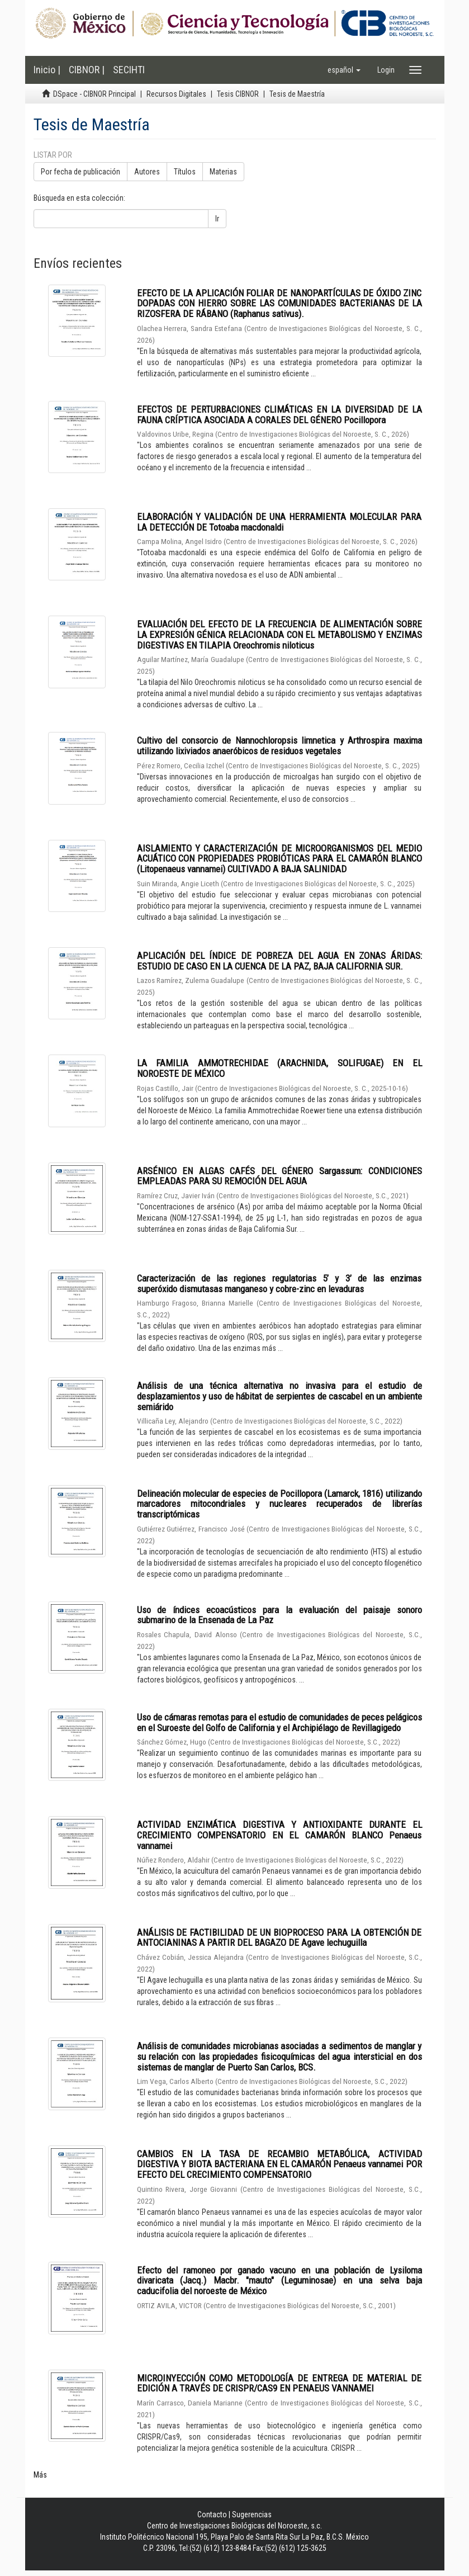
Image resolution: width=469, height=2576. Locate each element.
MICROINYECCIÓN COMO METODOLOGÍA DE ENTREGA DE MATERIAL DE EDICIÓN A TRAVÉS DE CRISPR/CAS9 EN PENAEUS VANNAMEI (279, 2383)
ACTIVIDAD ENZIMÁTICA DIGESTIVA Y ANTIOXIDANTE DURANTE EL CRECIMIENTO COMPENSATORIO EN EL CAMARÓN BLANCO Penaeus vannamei (279, 1835)
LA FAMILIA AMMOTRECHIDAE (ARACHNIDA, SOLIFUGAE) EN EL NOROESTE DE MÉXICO (279, 1068)
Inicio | (47, 69)
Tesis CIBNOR (238, 93)
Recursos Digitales (176, 93)
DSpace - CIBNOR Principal (94, 93)
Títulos (185, 171)
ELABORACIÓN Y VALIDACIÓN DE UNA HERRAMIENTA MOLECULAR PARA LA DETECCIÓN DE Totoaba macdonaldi (279, 522)
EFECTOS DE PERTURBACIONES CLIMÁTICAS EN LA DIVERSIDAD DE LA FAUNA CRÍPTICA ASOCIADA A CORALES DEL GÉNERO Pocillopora (279, 415)
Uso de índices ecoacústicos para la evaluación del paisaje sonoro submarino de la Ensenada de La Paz (279, 1615)
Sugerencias (252, 2514)
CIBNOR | (87, 69)
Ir (217, 218)
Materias (223, 171)
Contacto (212, 2514)
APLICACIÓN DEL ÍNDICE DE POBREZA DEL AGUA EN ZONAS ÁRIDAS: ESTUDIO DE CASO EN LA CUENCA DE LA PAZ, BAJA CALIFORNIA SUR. (279, 961)
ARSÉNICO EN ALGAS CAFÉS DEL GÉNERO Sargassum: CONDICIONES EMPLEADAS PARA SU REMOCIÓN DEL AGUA (279, 1176)
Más (40, 2474)
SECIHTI (129, 69)
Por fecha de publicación (80, 171)
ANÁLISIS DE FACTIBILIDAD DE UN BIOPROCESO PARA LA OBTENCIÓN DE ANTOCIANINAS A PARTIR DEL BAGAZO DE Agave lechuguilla (279, 1938)
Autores (147, 171)
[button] (344, 70)
